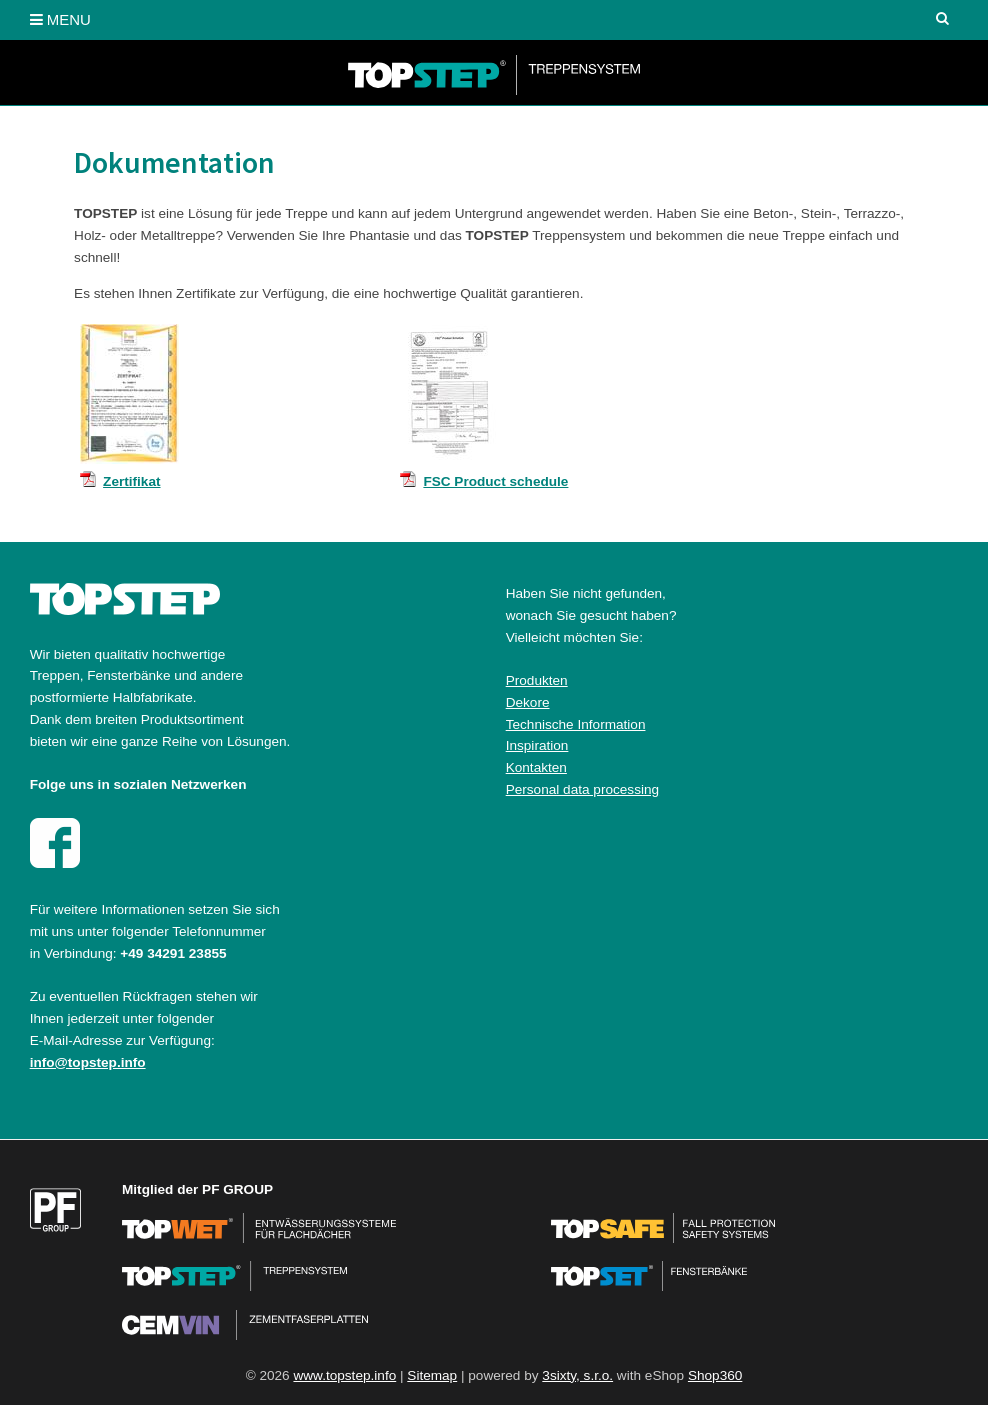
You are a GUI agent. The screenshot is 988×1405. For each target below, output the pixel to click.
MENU (60, 19)
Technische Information (576, 724)
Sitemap (432, 1375)
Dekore (528, 702)
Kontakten (536, 767)
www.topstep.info (344, 1375)
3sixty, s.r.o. (577, 1375)
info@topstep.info (88, 1062)
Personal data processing (582, 789)
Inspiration (537, 745)
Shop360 (715, 1375)
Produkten (537, 680)
